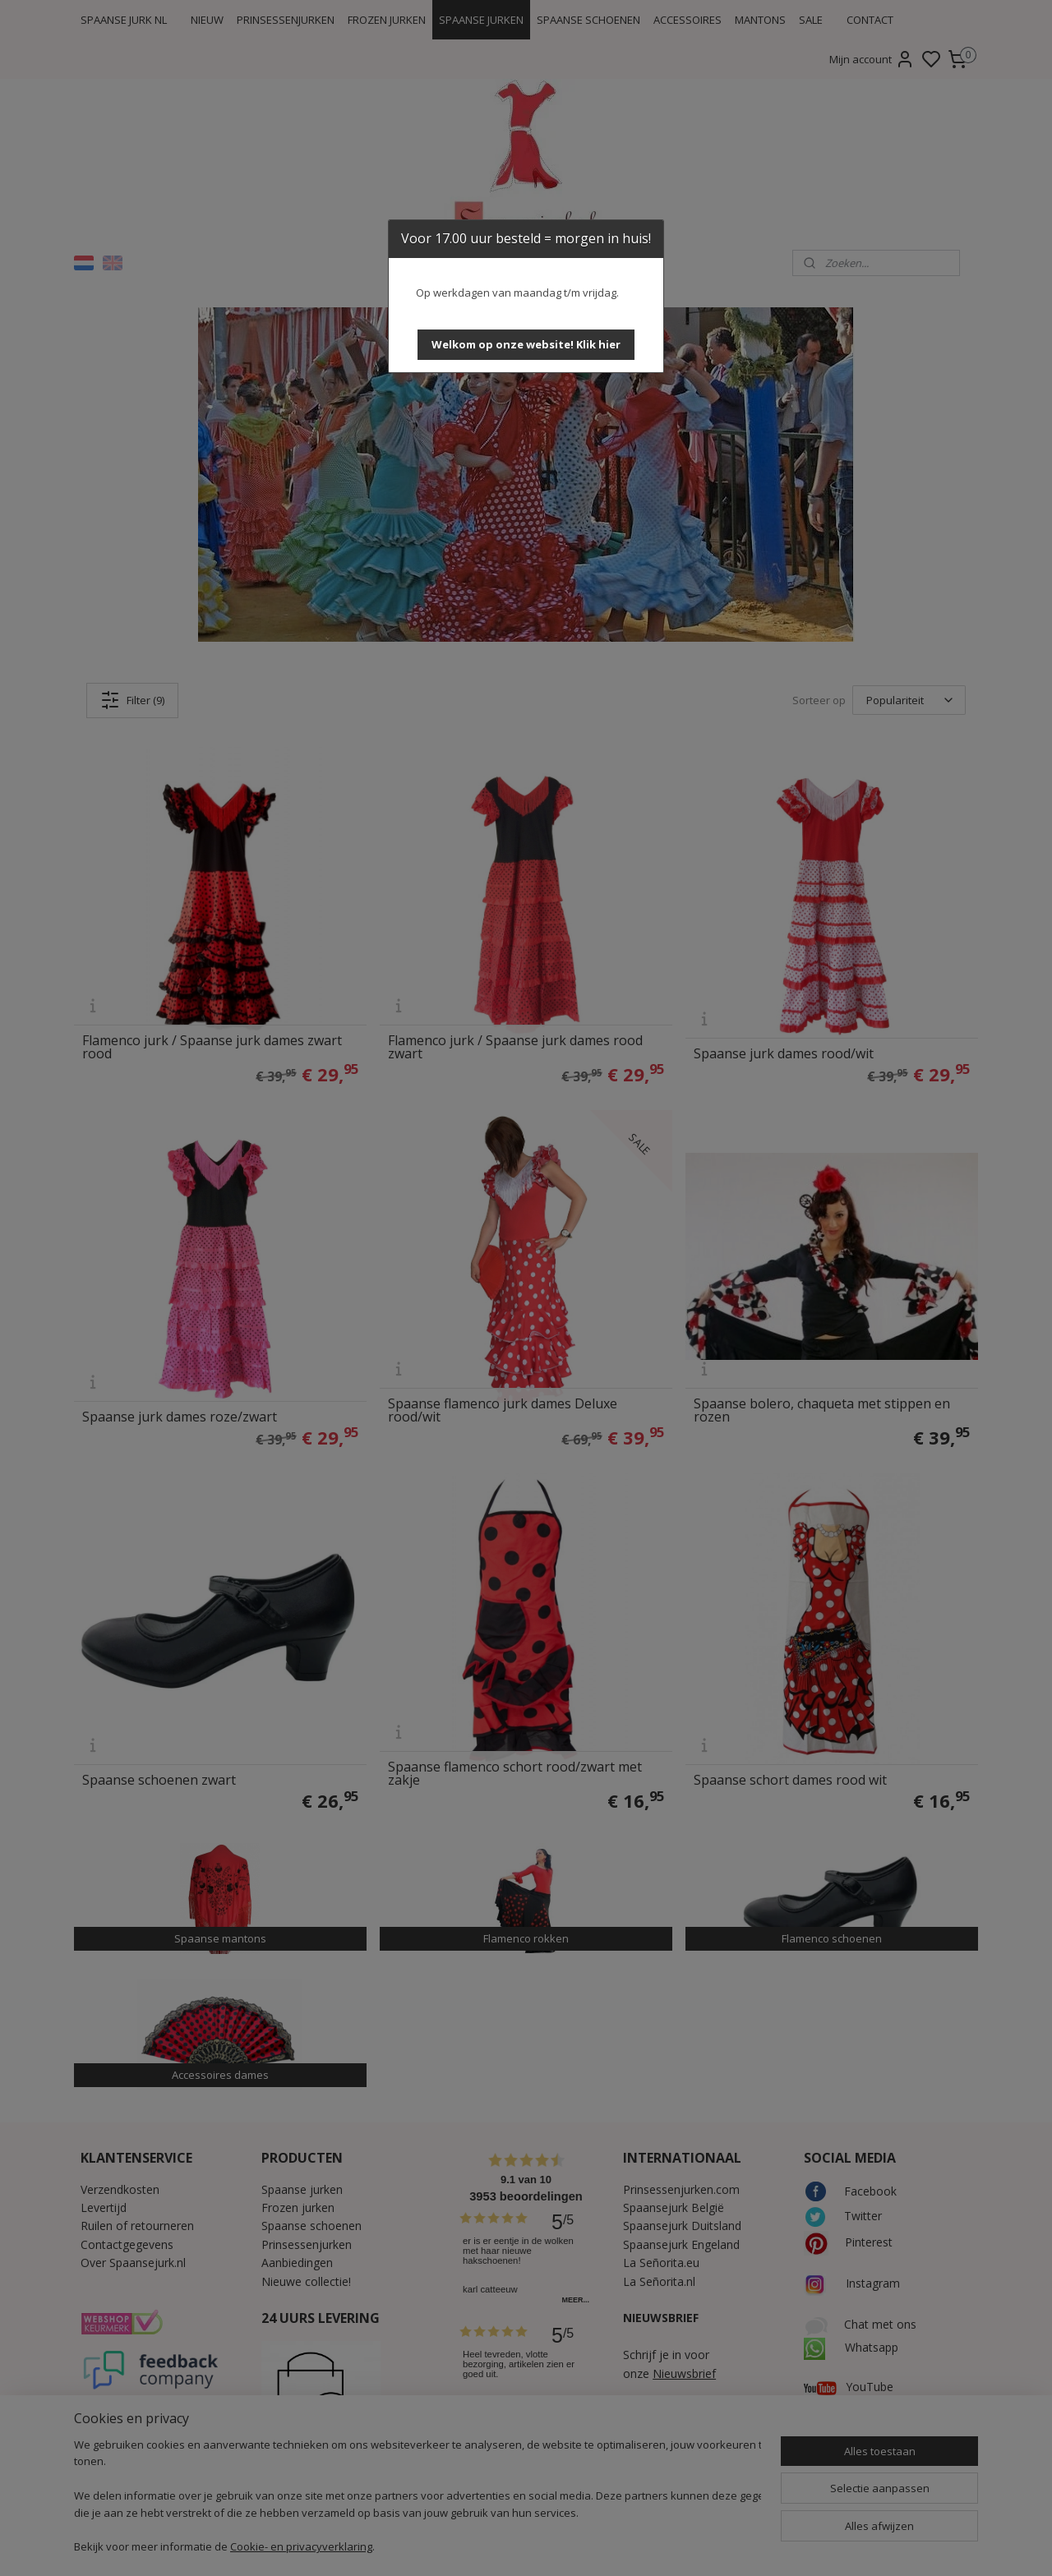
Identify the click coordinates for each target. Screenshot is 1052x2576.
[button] (526, 344)
